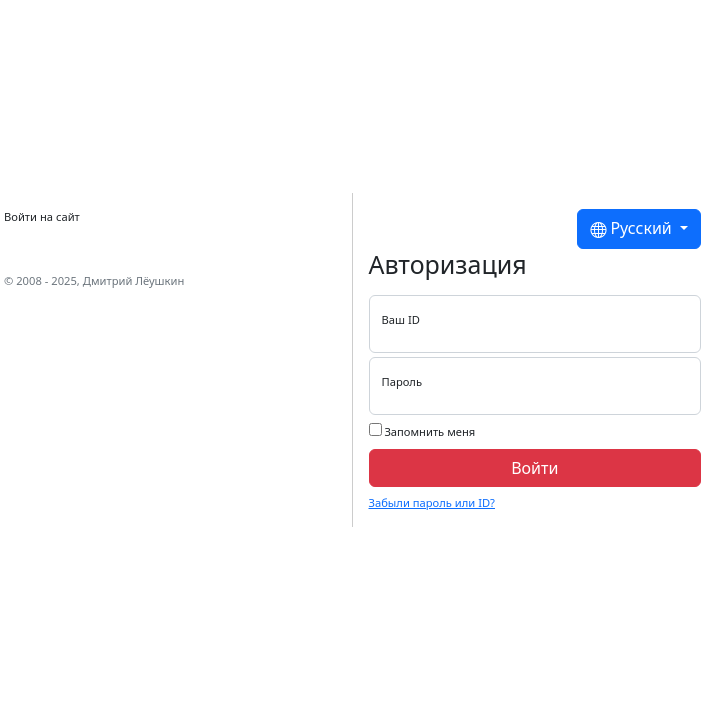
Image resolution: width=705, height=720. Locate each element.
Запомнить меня (422, 431)
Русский (633, 229)
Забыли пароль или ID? (432, 502)
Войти (534, 468)
